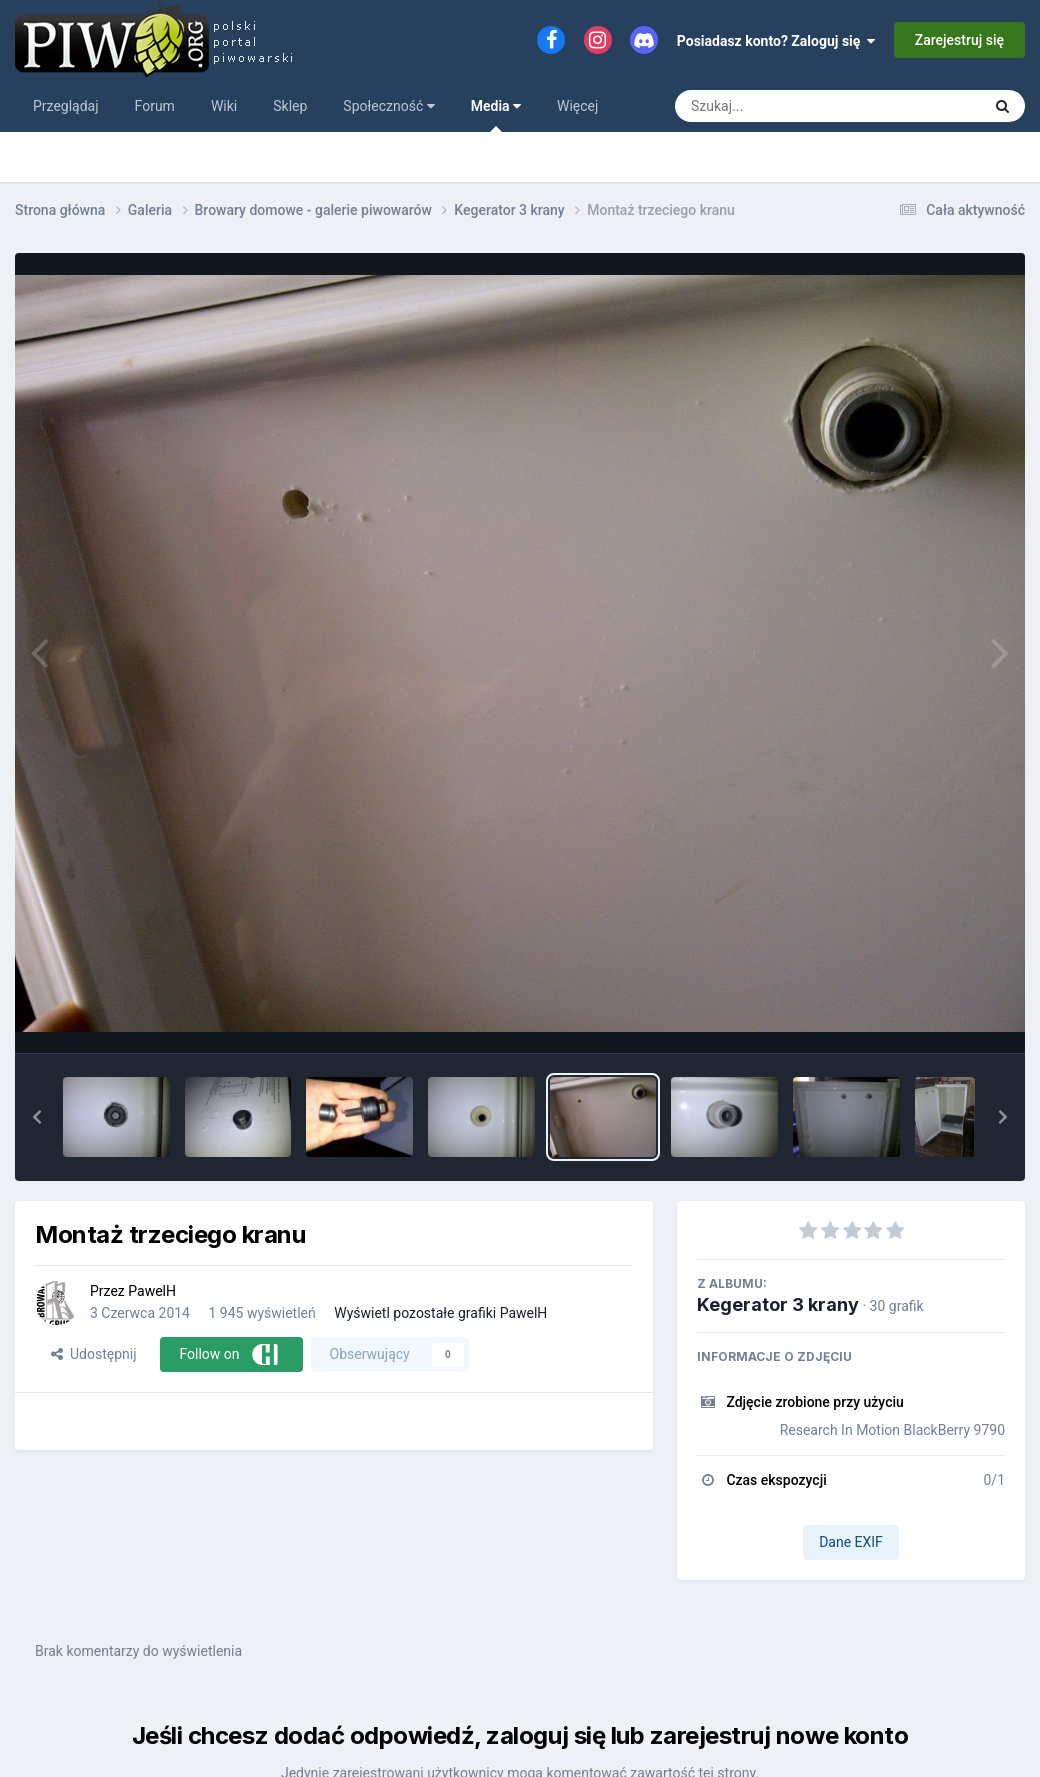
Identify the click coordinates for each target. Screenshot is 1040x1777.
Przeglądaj (66, 106)
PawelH (152, 1291)
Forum (155, 106)
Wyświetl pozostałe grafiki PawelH (440, 1313)
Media (496, 115)
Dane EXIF (851, 1542)
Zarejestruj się (959, 40)
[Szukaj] (782, 106)
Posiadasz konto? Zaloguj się (776, 41)
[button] (37, 1117)
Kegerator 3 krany (778, 1304)
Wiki (224, 106)
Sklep (290, 106)
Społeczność (388, 106)
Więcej (577, 106)
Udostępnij (93, 1354)
